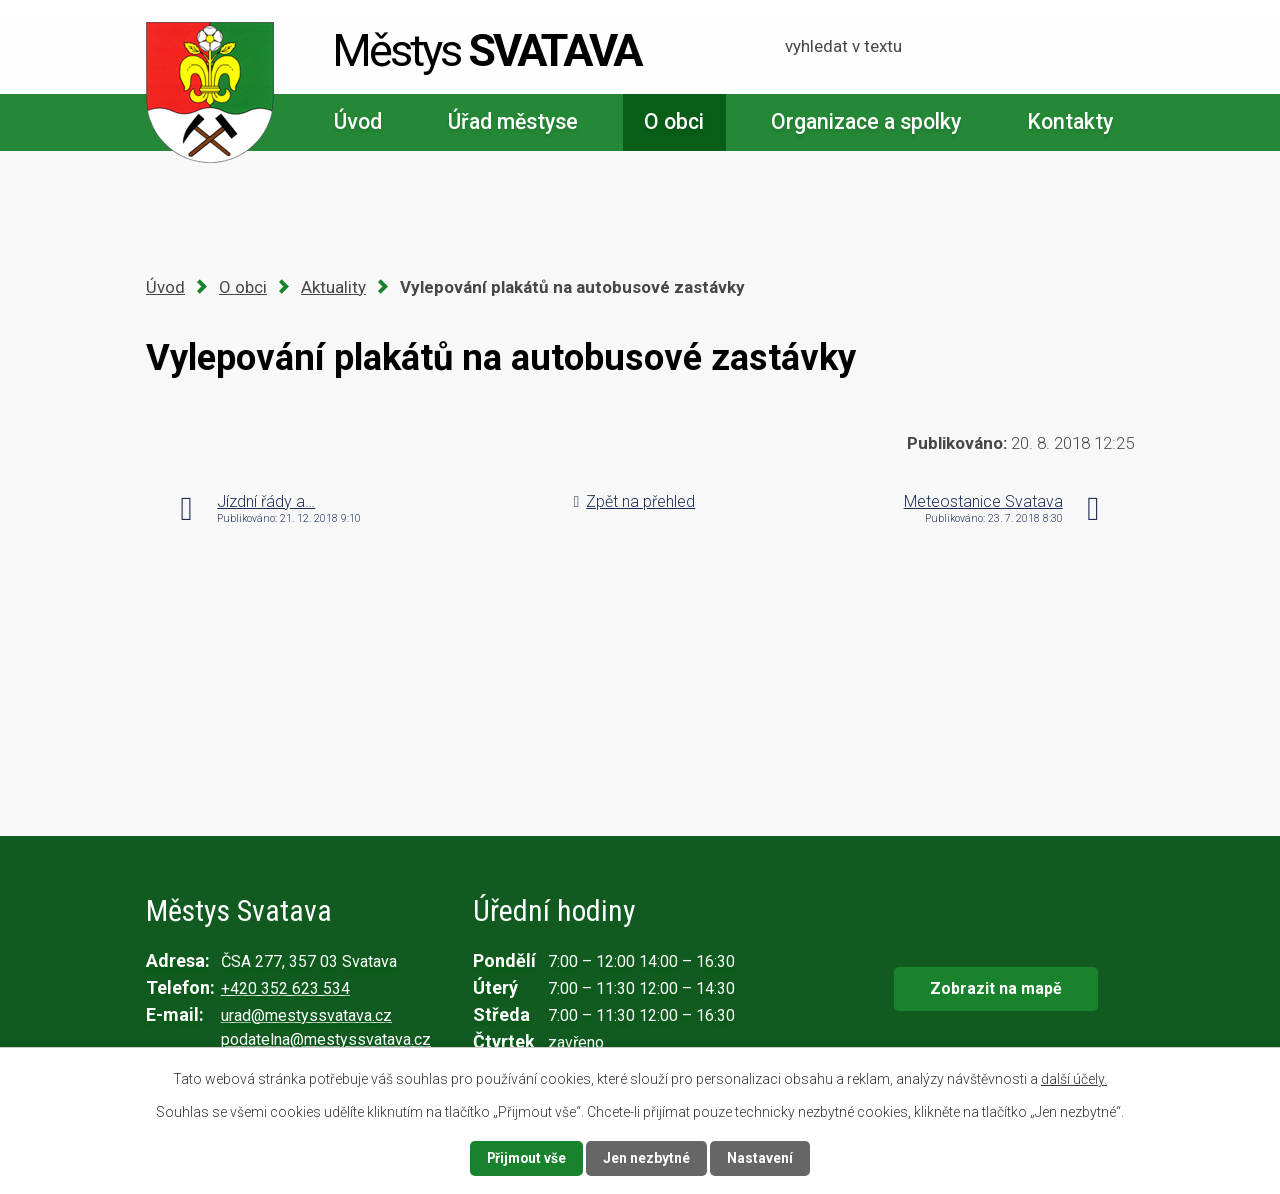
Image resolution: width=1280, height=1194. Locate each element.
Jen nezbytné (648, 1158)
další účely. (1074, 1079)
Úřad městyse (513, 121)
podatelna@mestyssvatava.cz (326, 1039)
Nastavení (762, 1158)
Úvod (358, 121)
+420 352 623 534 (285, 988)
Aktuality (333, 287)
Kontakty (1070, 121)
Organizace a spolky (866, 121)
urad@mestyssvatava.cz (306, 1015)
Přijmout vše (526, 1158)
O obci (674, 121)
